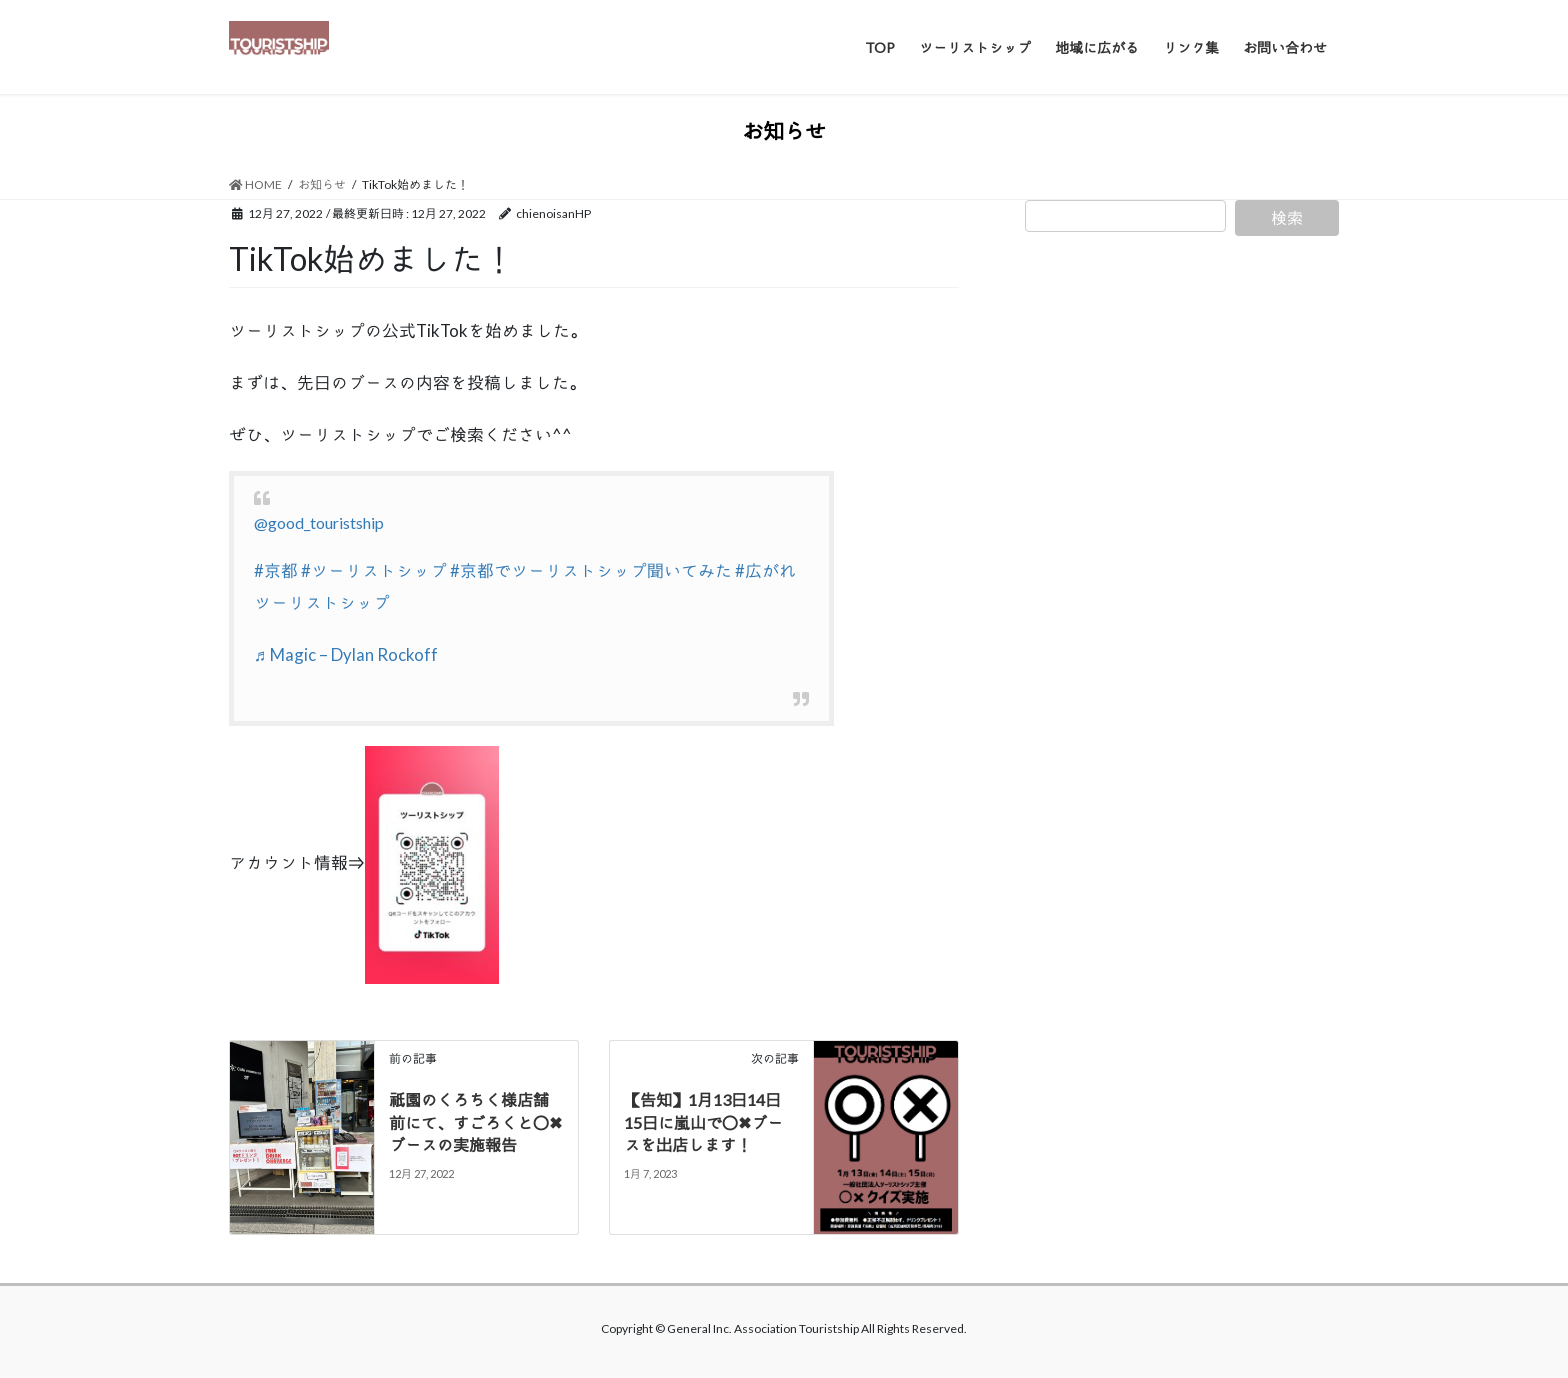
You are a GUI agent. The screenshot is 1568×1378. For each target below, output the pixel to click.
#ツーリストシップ (374, 570)
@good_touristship (319, 522)
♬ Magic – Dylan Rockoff (346, 654)
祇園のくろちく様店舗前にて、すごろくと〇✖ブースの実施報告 (475, 1122)
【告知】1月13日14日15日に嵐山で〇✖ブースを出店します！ (703, 1122)
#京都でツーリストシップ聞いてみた (591, 570)
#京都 (276, 570)
